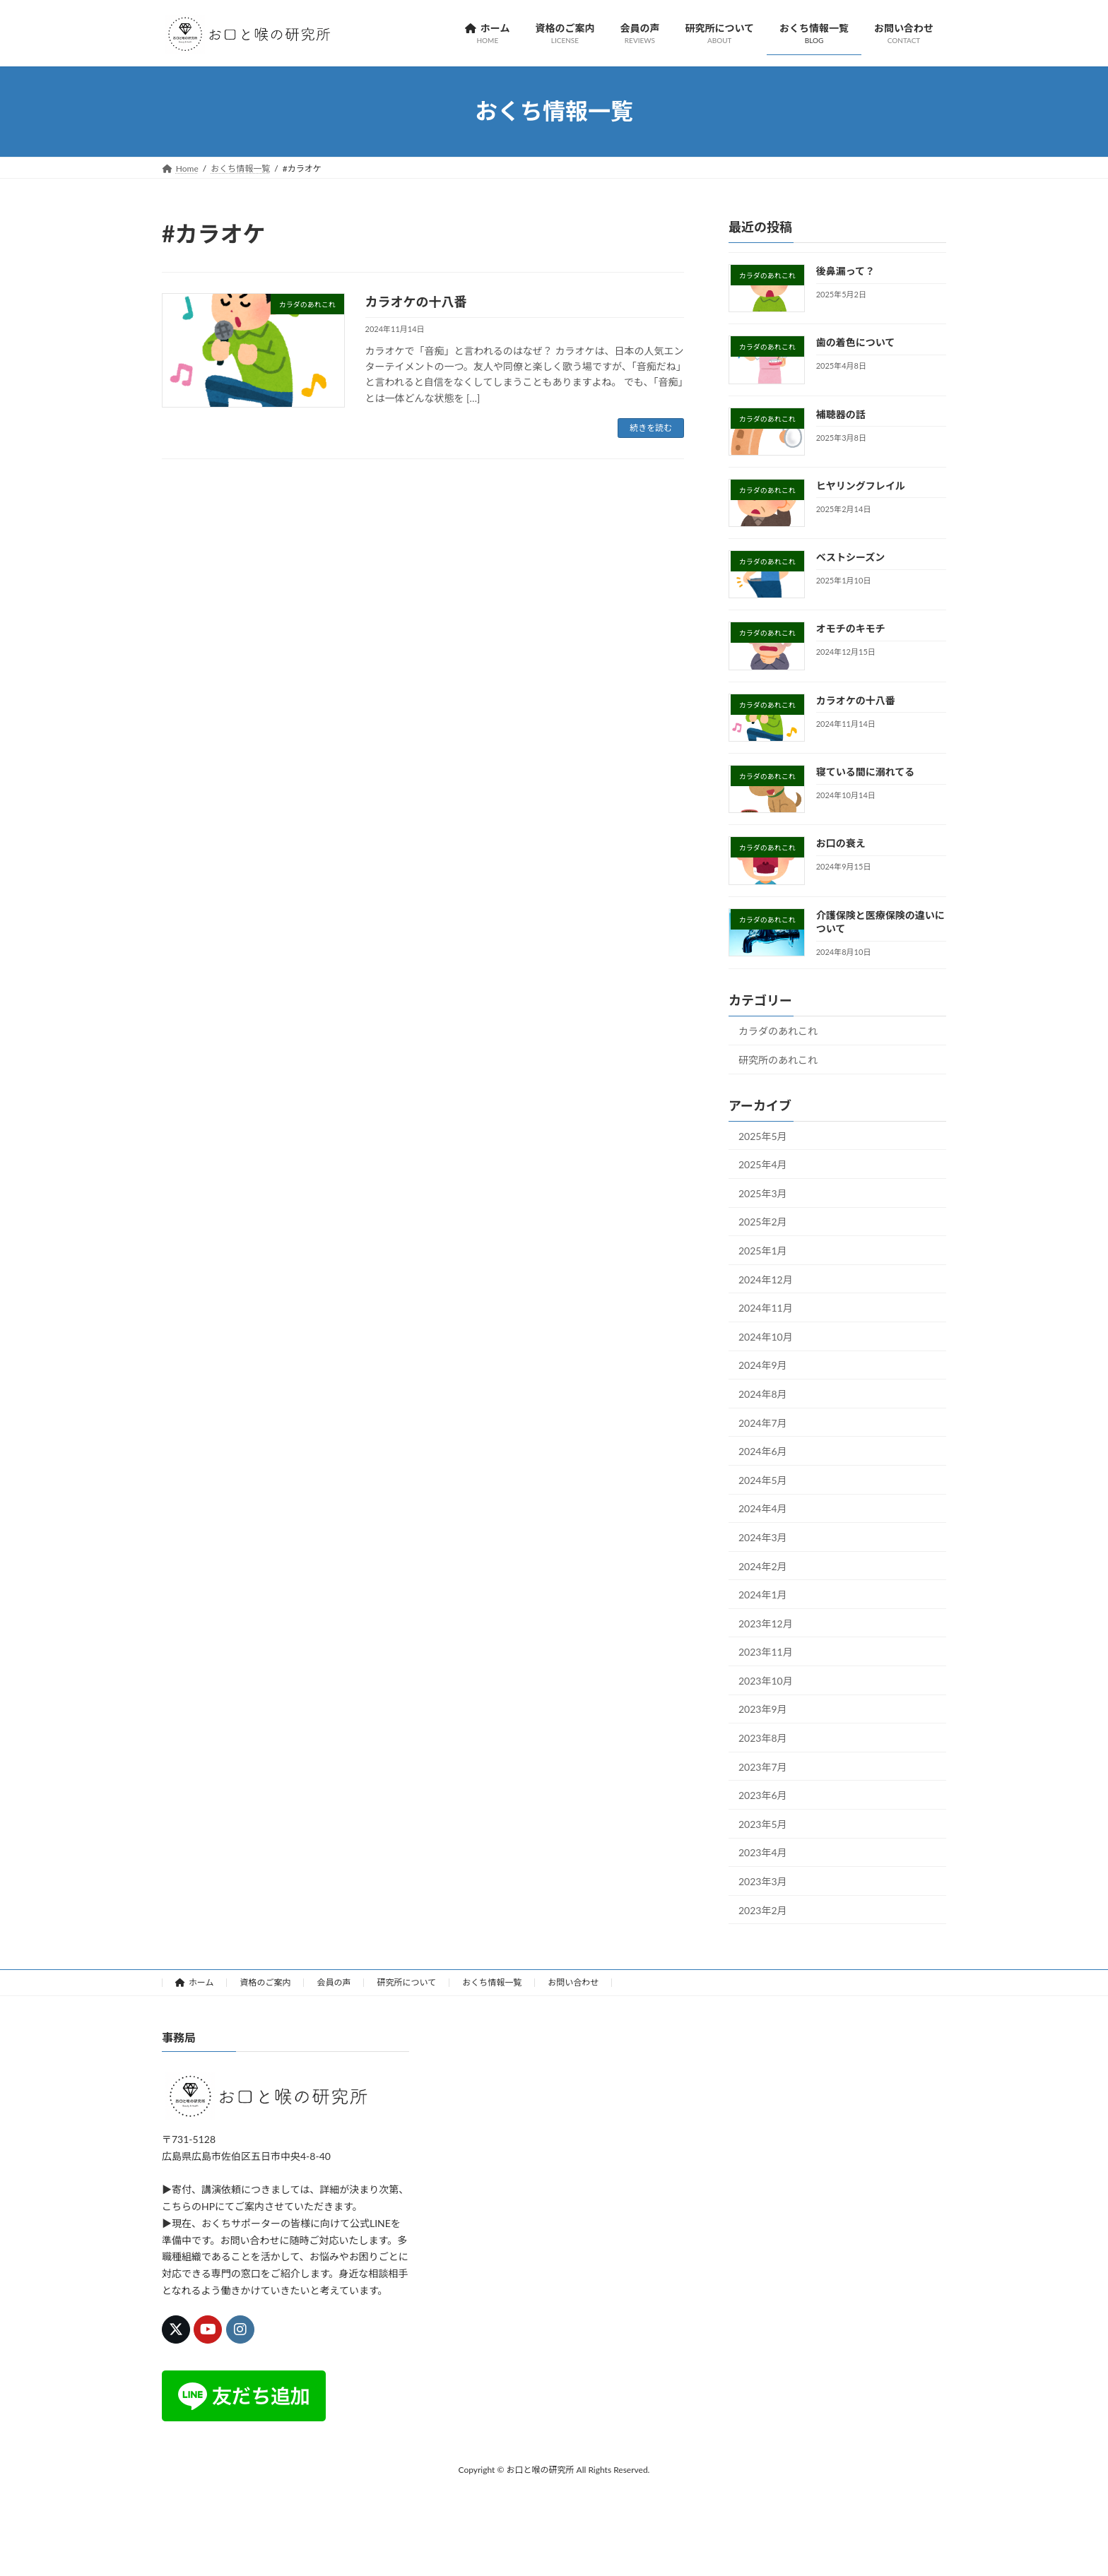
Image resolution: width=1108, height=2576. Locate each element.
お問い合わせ (573, 1982)
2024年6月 (762, 1451)
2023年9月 (762, 1709)
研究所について (406, 1982)
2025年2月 (762, 1222)
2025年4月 (762, 1164)
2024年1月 (762, 1595)
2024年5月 (762, 1479)
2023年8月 (762, 1738)
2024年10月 (765, 1336)
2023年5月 (762, 1823)
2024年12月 (765, 1279)
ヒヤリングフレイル (860, 485)
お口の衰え (841, 843)
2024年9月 (762, 1365)
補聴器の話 (841, 414)
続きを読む (651, 427)
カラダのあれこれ (778, 1031)
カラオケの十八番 (416, 301)
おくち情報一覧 (491, 1982)
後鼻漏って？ (845, 271)
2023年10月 (765, 1680)
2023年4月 (762, 1852)
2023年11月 (765, 1652)
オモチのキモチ (850, 628)
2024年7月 (762, 1422)
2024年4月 (762, 1508)
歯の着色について (855, 342)
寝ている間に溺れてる (865, 772)
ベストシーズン (850, 557)
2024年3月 (762, 1537)
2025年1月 (762, 1251)
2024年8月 (762, 1394)
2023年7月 (762, 1766)
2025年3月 (762, 1193)
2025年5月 (762, 1135)
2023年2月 (762, 1910)
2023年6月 (762, 1795)
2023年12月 (765, 1623)
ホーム (194, 1982)
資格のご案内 (265, 1982)
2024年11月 (765, 1308)
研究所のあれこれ (778, 1059)
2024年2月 (762, 1566)
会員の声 (333, 1982)
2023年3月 (762, 1881)
